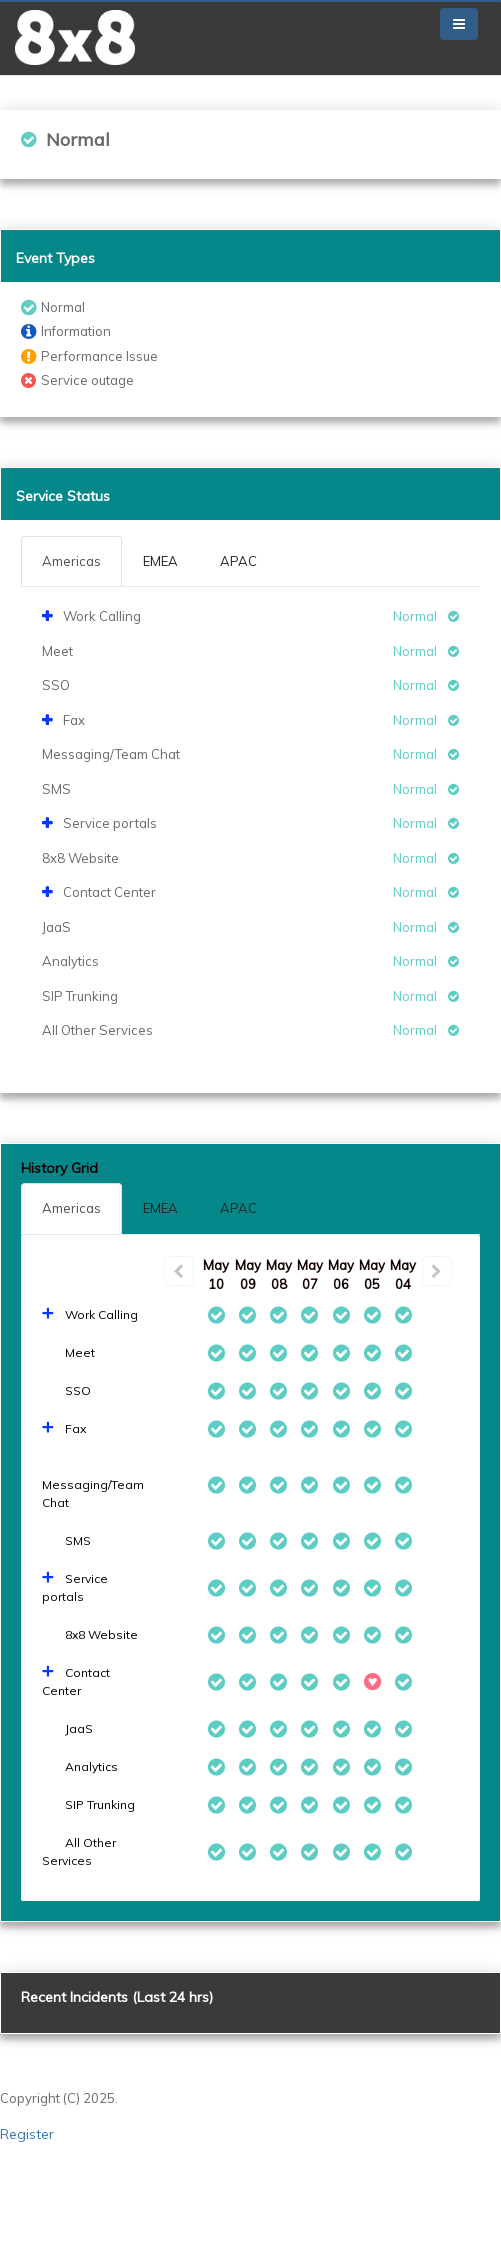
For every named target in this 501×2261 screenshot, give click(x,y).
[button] (75, 37)
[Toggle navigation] (459, 24)
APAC (238, 1208)
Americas (71, 1208)
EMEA (160, 1208)
